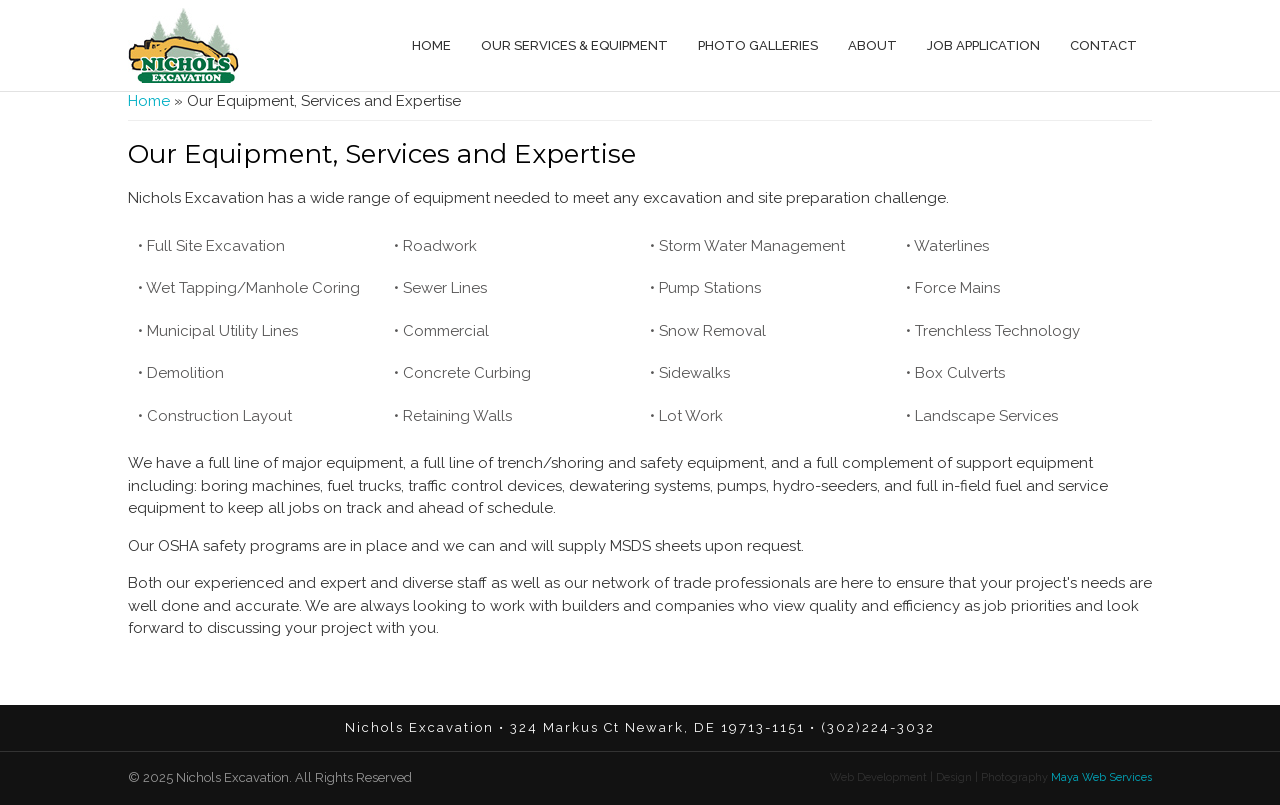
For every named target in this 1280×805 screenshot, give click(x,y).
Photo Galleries (758, 45)
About (872, 45)
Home (431, 45)
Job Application (983, 45)
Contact (1103, 45)
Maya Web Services (1100, 777)
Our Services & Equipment (574, 45)
